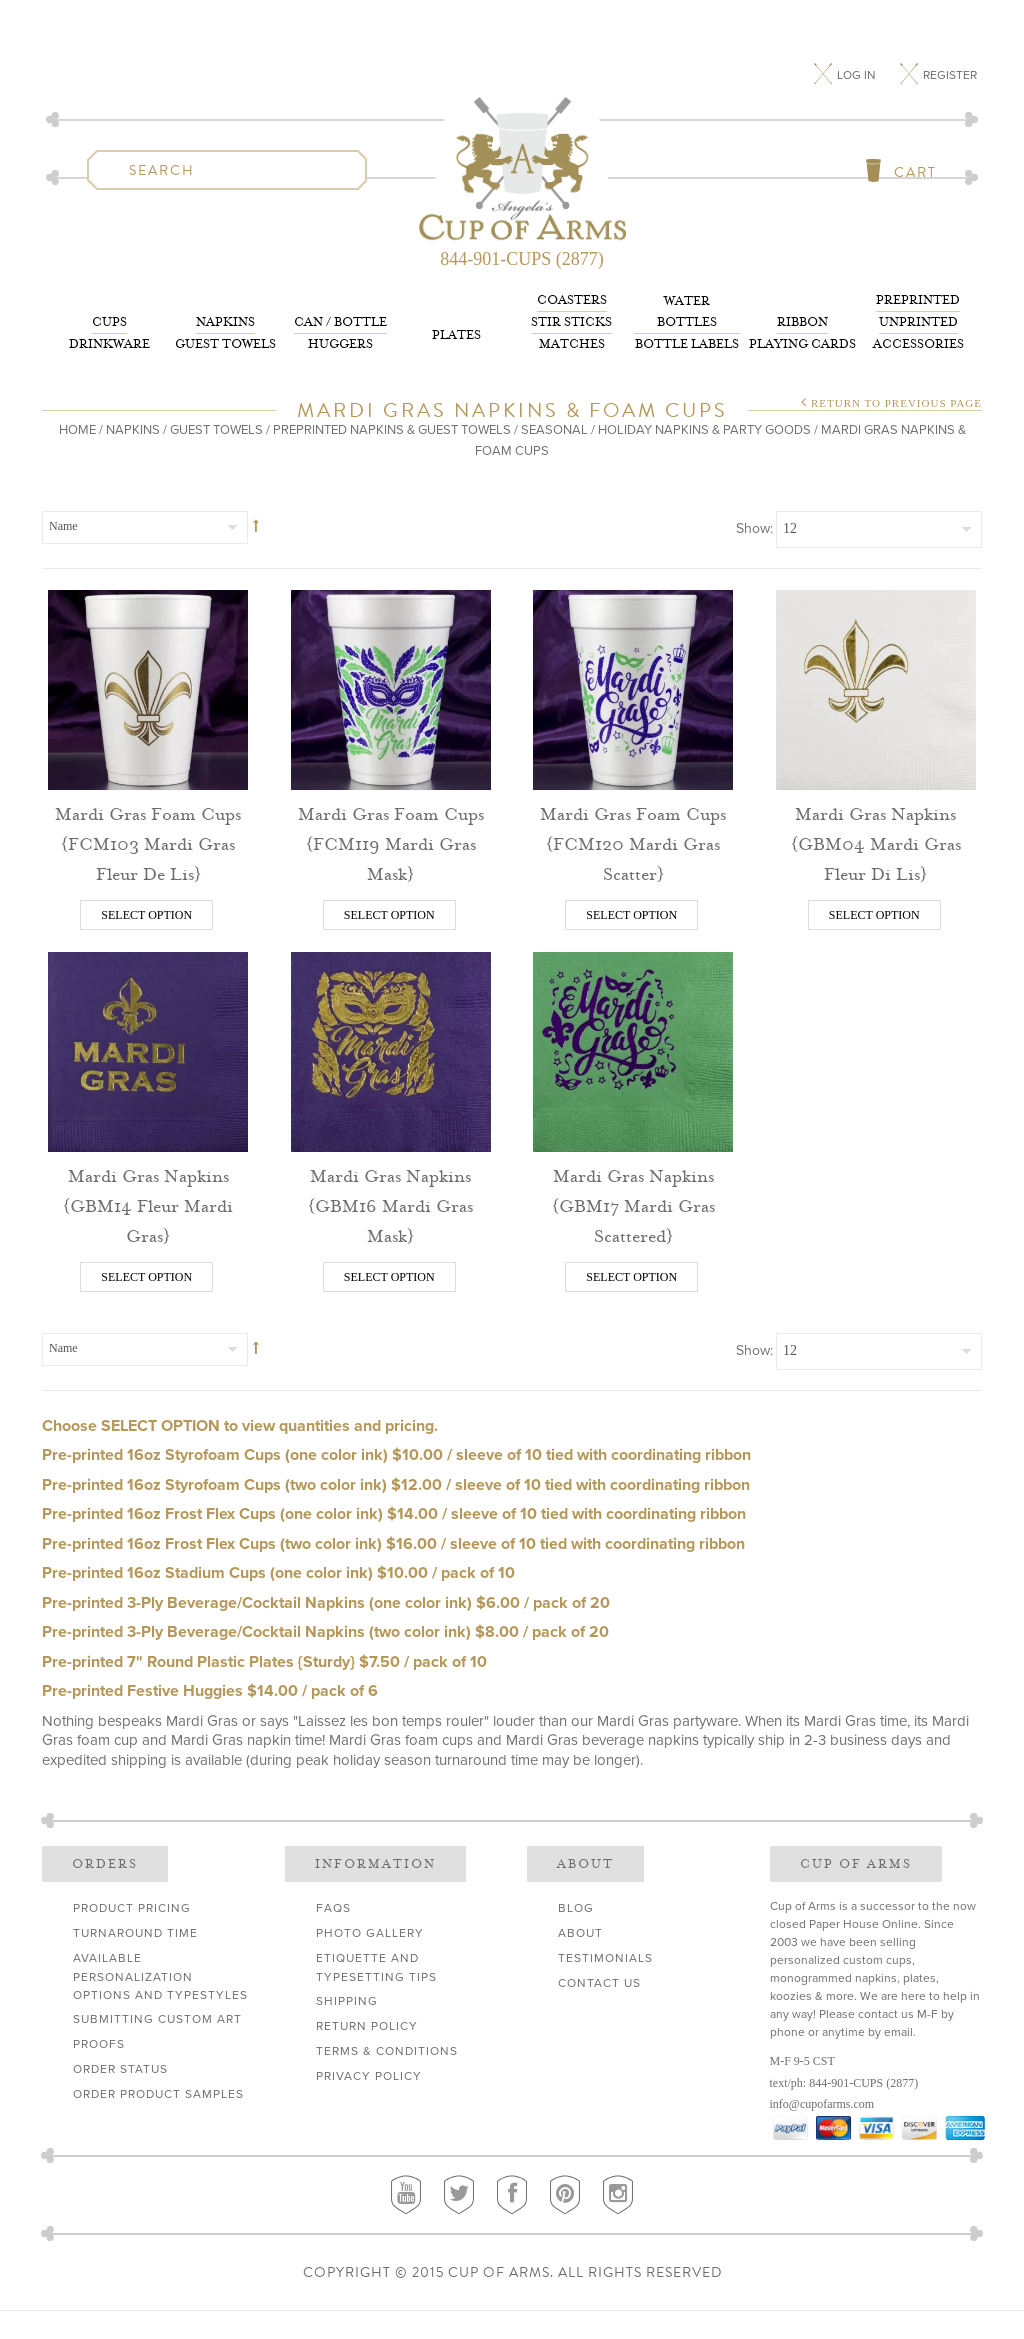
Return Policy (367, 2026)
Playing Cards (802, 332)
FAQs (333, 1908)
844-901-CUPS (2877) (522, 259)
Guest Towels (225, 332)
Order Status (120, 2069)
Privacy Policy (369, 2076)
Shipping (347, 2001)
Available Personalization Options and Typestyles (160, 1976)
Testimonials (605, 1958)
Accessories (918, 321)
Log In (858, 75)
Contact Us (599, 1983)
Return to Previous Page (896, 403)
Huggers (340, 332)
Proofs (99, 2044)
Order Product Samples (158, 2094)
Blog (576, 1908)
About (580, 1933)
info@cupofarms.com (822, 2104)
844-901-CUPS (846, 2083)
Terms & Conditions (387, 2051)
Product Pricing (132, 1908)
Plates (456, 335)
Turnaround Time (135, 1933)
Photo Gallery (370, 1933)
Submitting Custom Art (157, 2019)
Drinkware (109, 332)
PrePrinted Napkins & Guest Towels (392, 430)
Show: (754, 528)
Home (77, 430)
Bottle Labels (688, 321)
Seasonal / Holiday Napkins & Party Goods (666, 430)
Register (950, 75)
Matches (571, 321)
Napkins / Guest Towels (184, 430)
